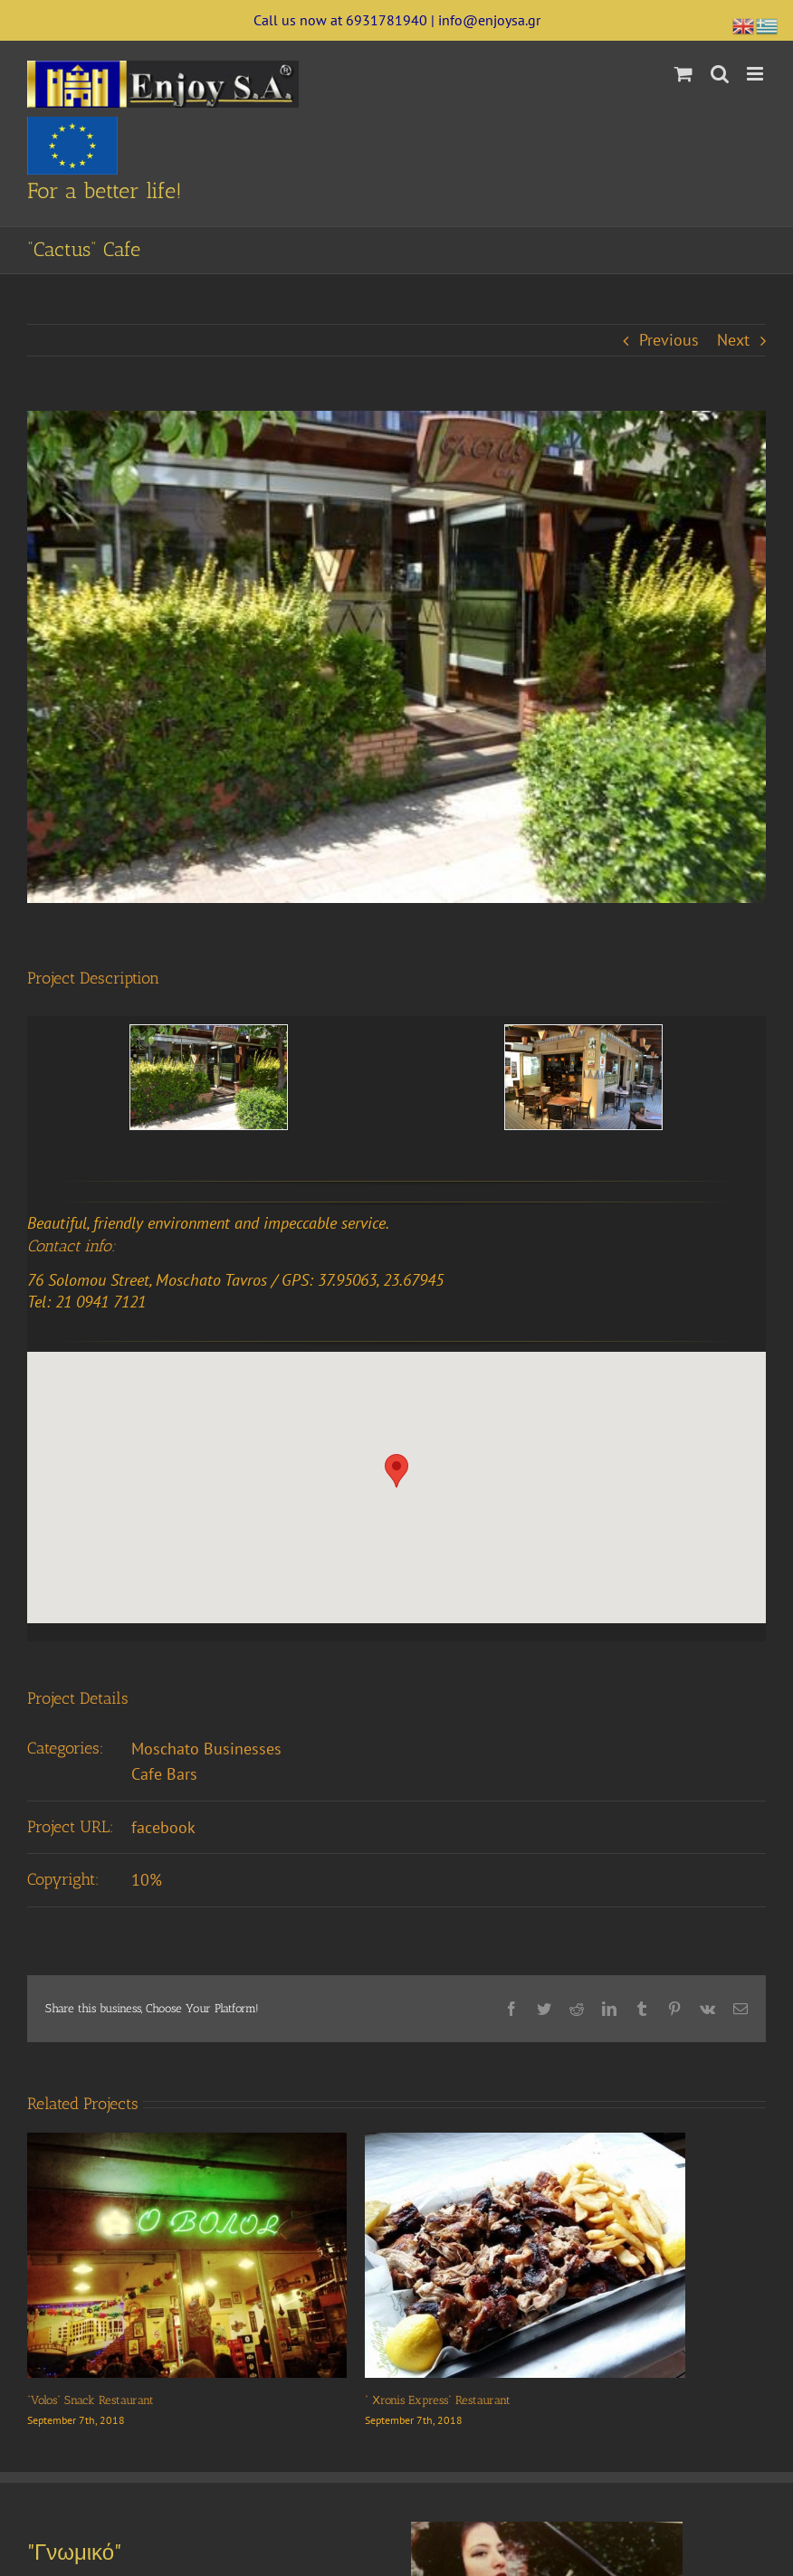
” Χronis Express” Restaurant (438, 2400)
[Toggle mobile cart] (683, 73)
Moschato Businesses (206, 1748)
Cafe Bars (164, 1773)
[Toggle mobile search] (720, 73)
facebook (163, 1827)
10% (146, 1879)
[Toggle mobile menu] (756, 73)
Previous (669, 339)
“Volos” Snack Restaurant (90, 2400)
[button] (396, 1471)
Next (733, 339)
